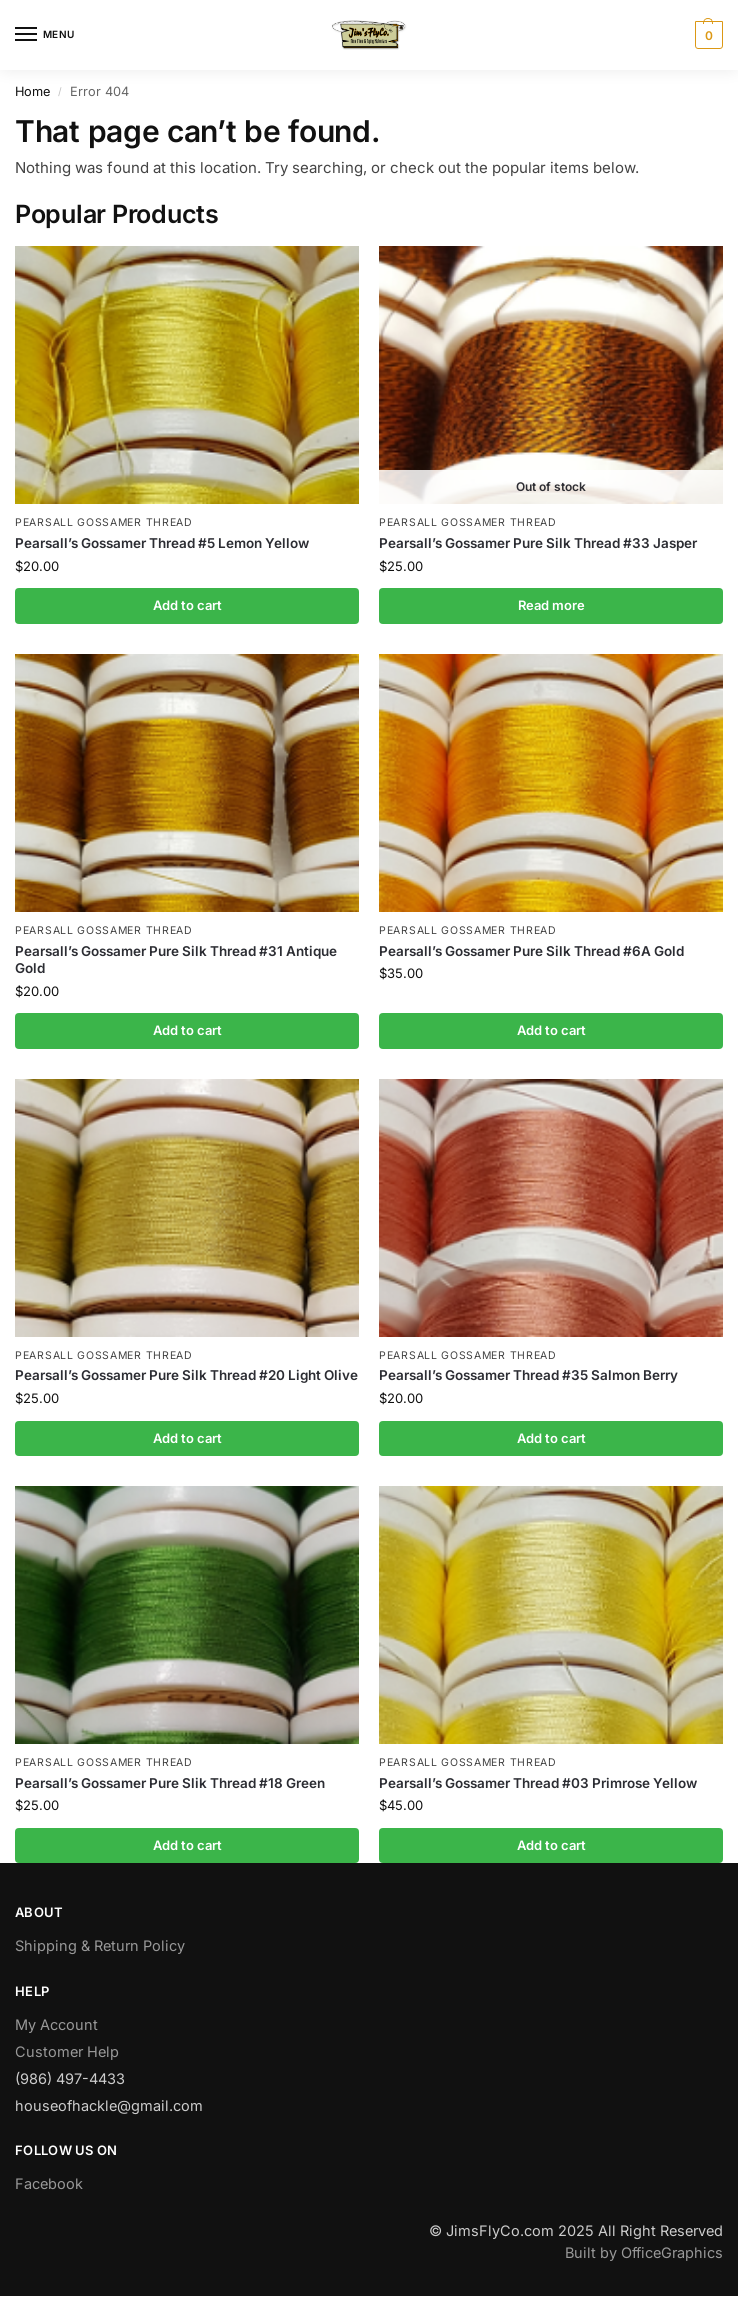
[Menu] (45, 35)
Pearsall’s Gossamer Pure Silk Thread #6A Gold (531, 951)
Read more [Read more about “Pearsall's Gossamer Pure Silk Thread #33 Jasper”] (551, 605)
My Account (56, 2024)
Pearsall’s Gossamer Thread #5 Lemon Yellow (162, 543)
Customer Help (67, 2051)
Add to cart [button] (187, 605)
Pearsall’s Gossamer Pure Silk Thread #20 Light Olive (186, 1375)
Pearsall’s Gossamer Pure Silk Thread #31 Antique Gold (176, 960)
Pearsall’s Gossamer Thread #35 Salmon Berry (528, 1375)
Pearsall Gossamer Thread (104, 522)
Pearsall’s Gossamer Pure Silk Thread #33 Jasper (538, 543)
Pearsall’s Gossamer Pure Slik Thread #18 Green (170, 1783)
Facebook (49, 2183)
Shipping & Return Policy (100, 1945)
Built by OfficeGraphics (644, 2252)
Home (32, 91)
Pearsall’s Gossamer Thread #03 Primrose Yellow (538, 1783)
